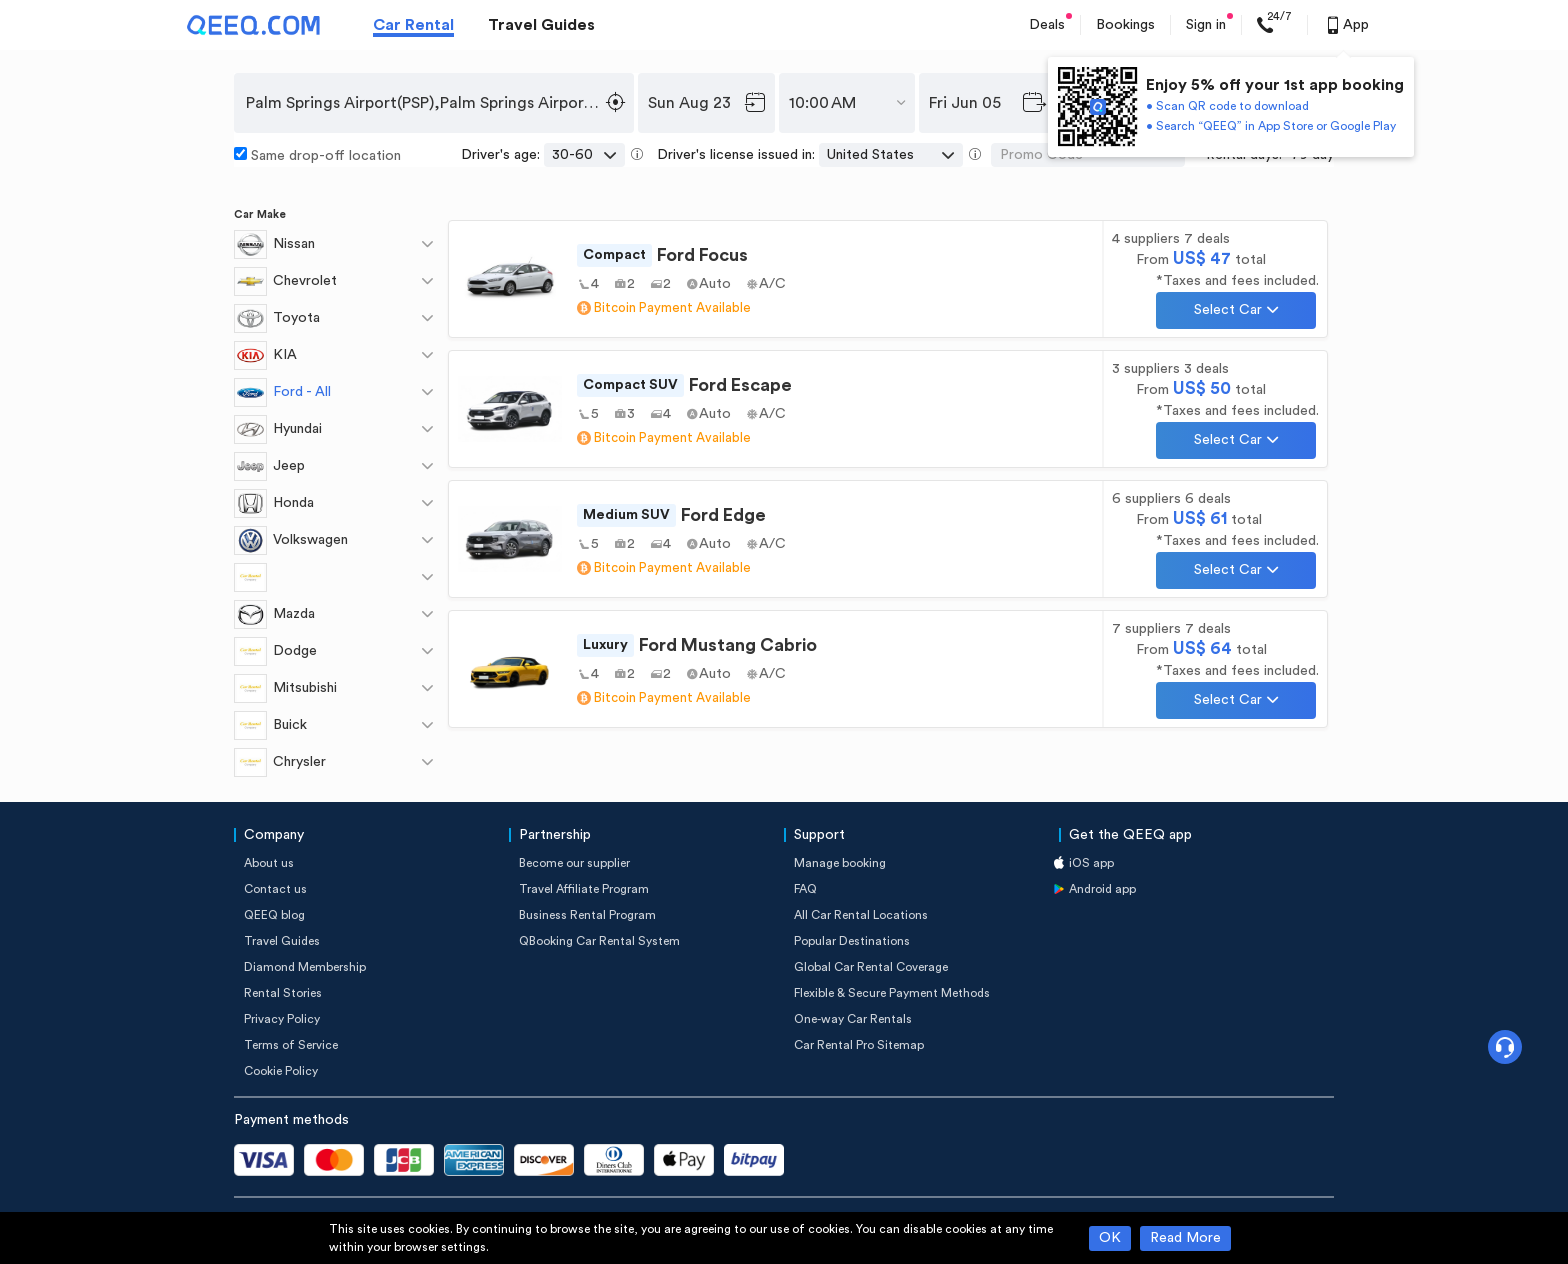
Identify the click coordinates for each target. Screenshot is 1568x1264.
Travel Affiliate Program (584, 889)
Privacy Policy (282, 1019)
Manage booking (840, 863)
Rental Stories (283, 993)
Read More (1185, 1238)
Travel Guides (541, 25)
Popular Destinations (852, 941)
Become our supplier (574, 863)
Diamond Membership (305, 967)
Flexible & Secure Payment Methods (892, 993)
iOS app (1091, 863)
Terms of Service (291, 1045)
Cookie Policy (281, 1071)
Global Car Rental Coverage (871, 967)
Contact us (275, 889)
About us (269, 863)
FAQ (805, 889)
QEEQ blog (274, 915)
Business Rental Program (587, 915)
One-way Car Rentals (853, 1019)
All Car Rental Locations (861, 915)
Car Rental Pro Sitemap (859, 1045)
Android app (1102, 889)
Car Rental (413, 25)
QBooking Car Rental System (599, 941)
